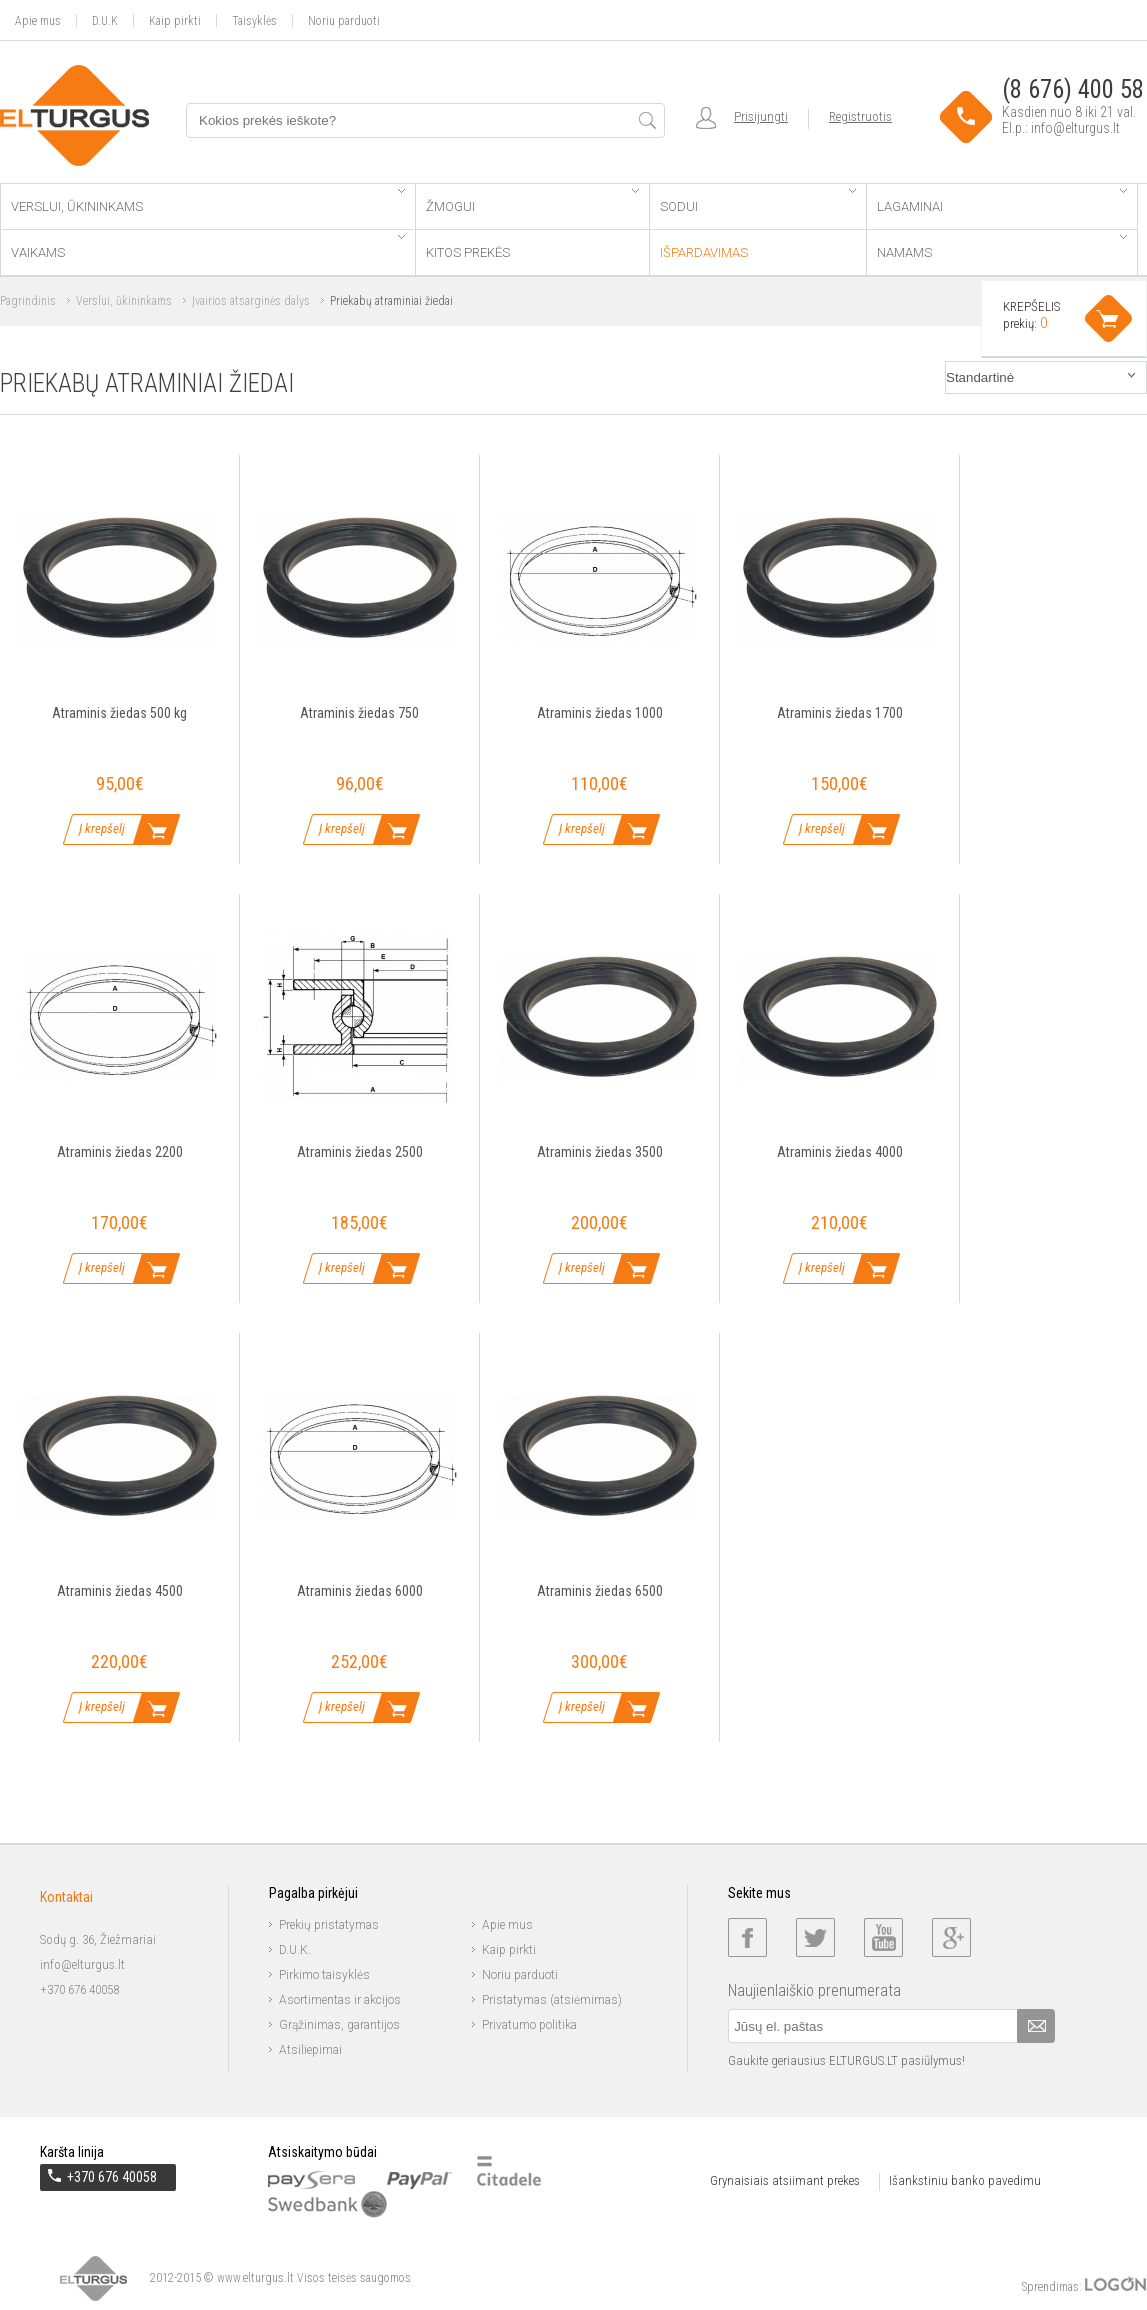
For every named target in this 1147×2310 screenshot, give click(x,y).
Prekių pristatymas (329, 1925)
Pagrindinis (28, 301)
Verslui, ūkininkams (208, 201)
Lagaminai (1002, 201)
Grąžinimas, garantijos (339, 2025)
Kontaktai (66, 1897)
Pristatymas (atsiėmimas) (552, 2000)
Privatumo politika (529, 2025)
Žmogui (532, 201)
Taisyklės (254, 20)
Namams (1002, 247)
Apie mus (38, 20)
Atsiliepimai (310, 2050)
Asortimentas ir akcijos (340, 2000)
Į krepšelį (102, 828)
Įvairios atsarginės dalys (251, 301)
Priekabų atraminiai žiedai (391, 301)
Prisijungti (761, 116)
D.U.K (105, 20)
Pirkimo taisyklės (324, 1975)
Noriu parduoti (344, 20)
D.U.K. (295, 1950)
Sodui (757, 201)
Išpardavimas (704, 252)
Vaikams (208, 247)
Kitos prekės (468, 252)
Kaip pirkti (175, 20)
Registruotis (860, 116)
